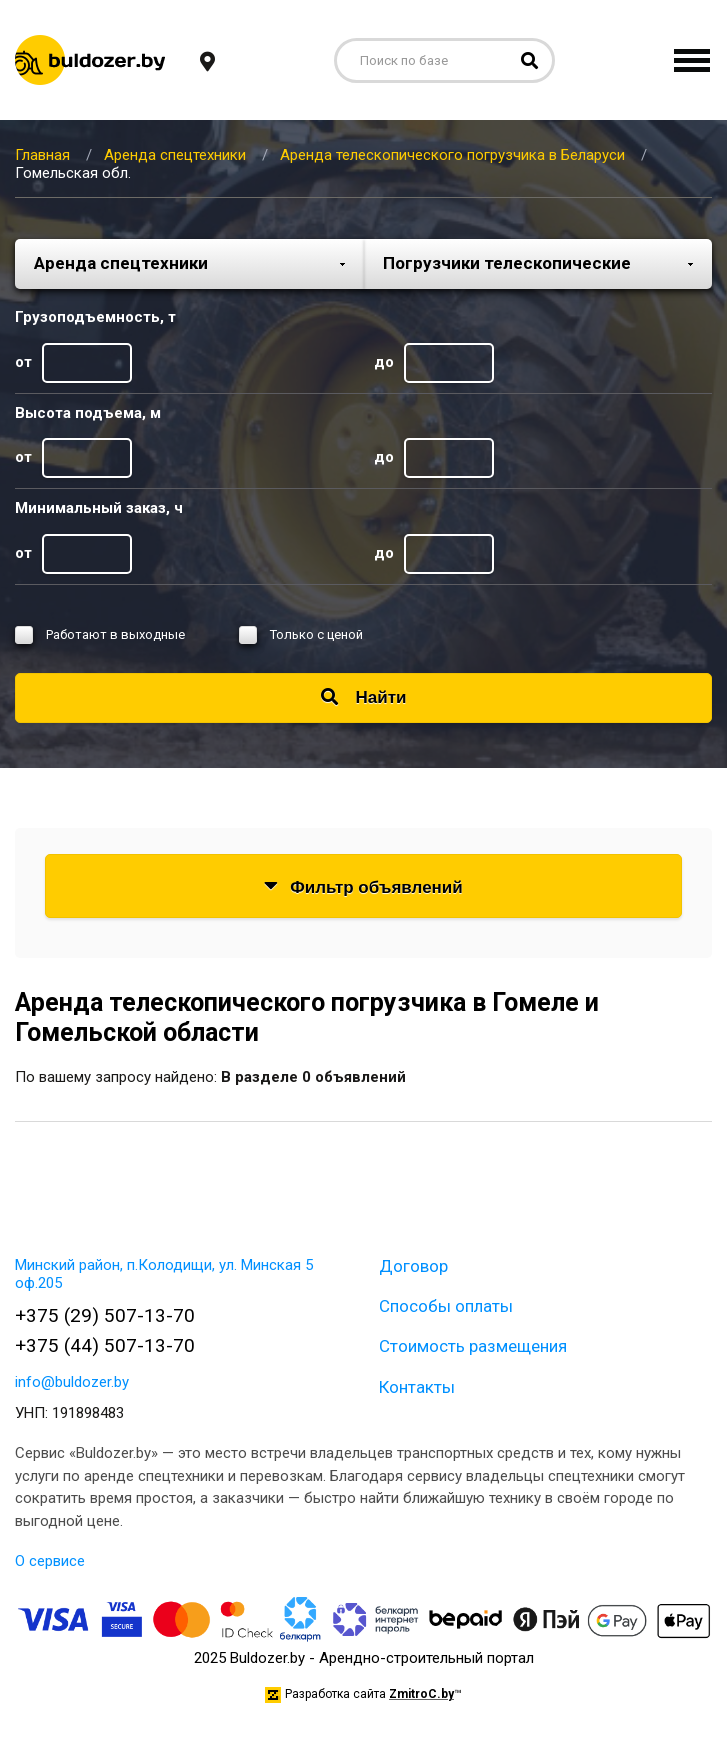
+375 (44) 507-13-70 (105, 1345)
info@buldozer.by (72, 1382)
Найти (364, 697)
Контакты (417, 1387)
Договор (413, 1266)
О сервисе (50, 1561)
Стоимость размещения (473, 1346)
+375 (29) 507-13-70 (105, 1315)
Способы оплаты (446, 1306)
